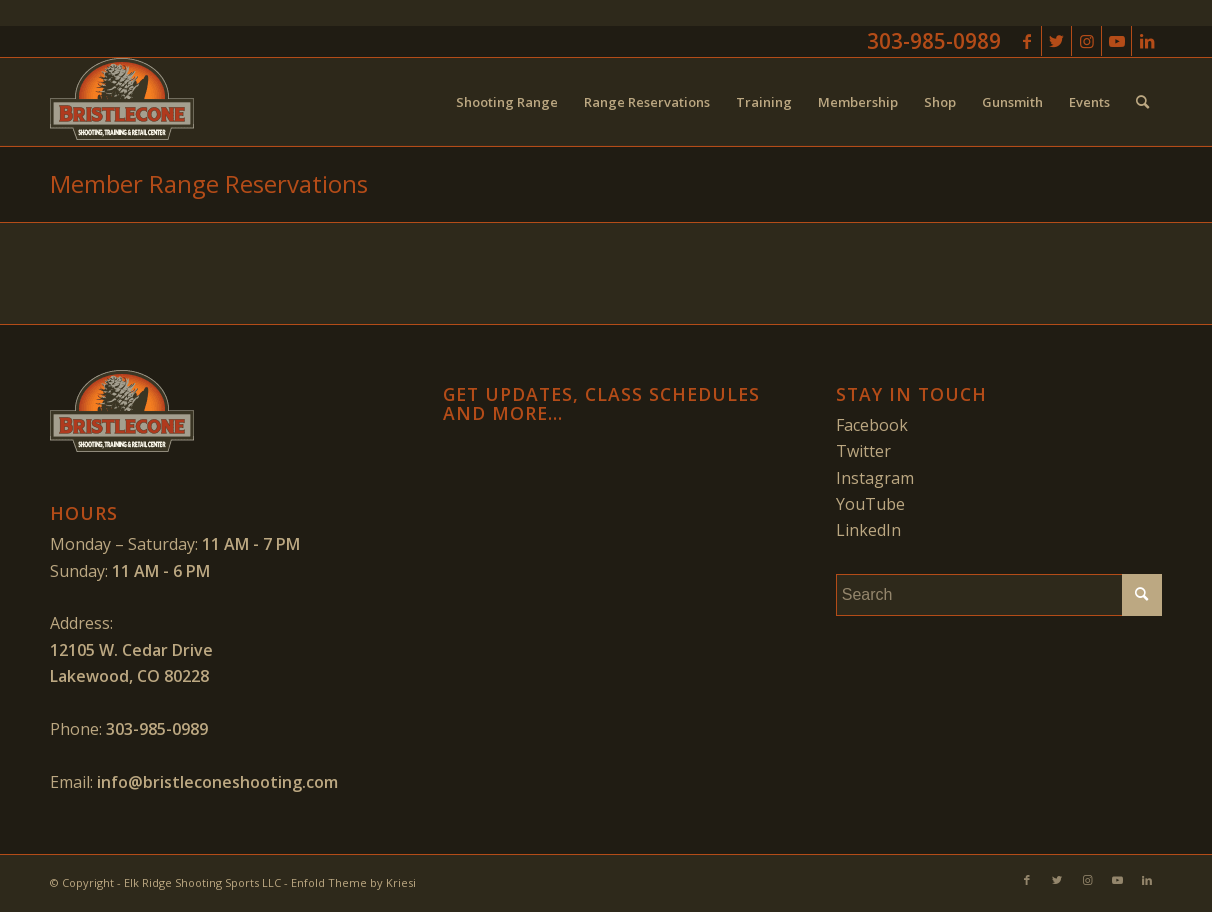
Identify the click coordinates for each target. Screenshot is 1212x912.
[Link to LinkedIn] (1147, 41)
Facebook (872, 425)
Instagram (875, 478)
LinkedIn (868, 530)
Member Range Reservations (209, 183)
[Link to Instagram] (1086, 41)
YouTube (870, 504)
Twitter (863, 451)
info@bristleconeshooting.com (217, 782)
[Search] (1142, 102)
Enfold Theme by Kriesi (353, 882)
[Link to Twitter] (1056, 41)
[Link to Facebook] (1026, 41)
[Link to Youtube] (1116, 41)
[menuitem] (507, 102)
